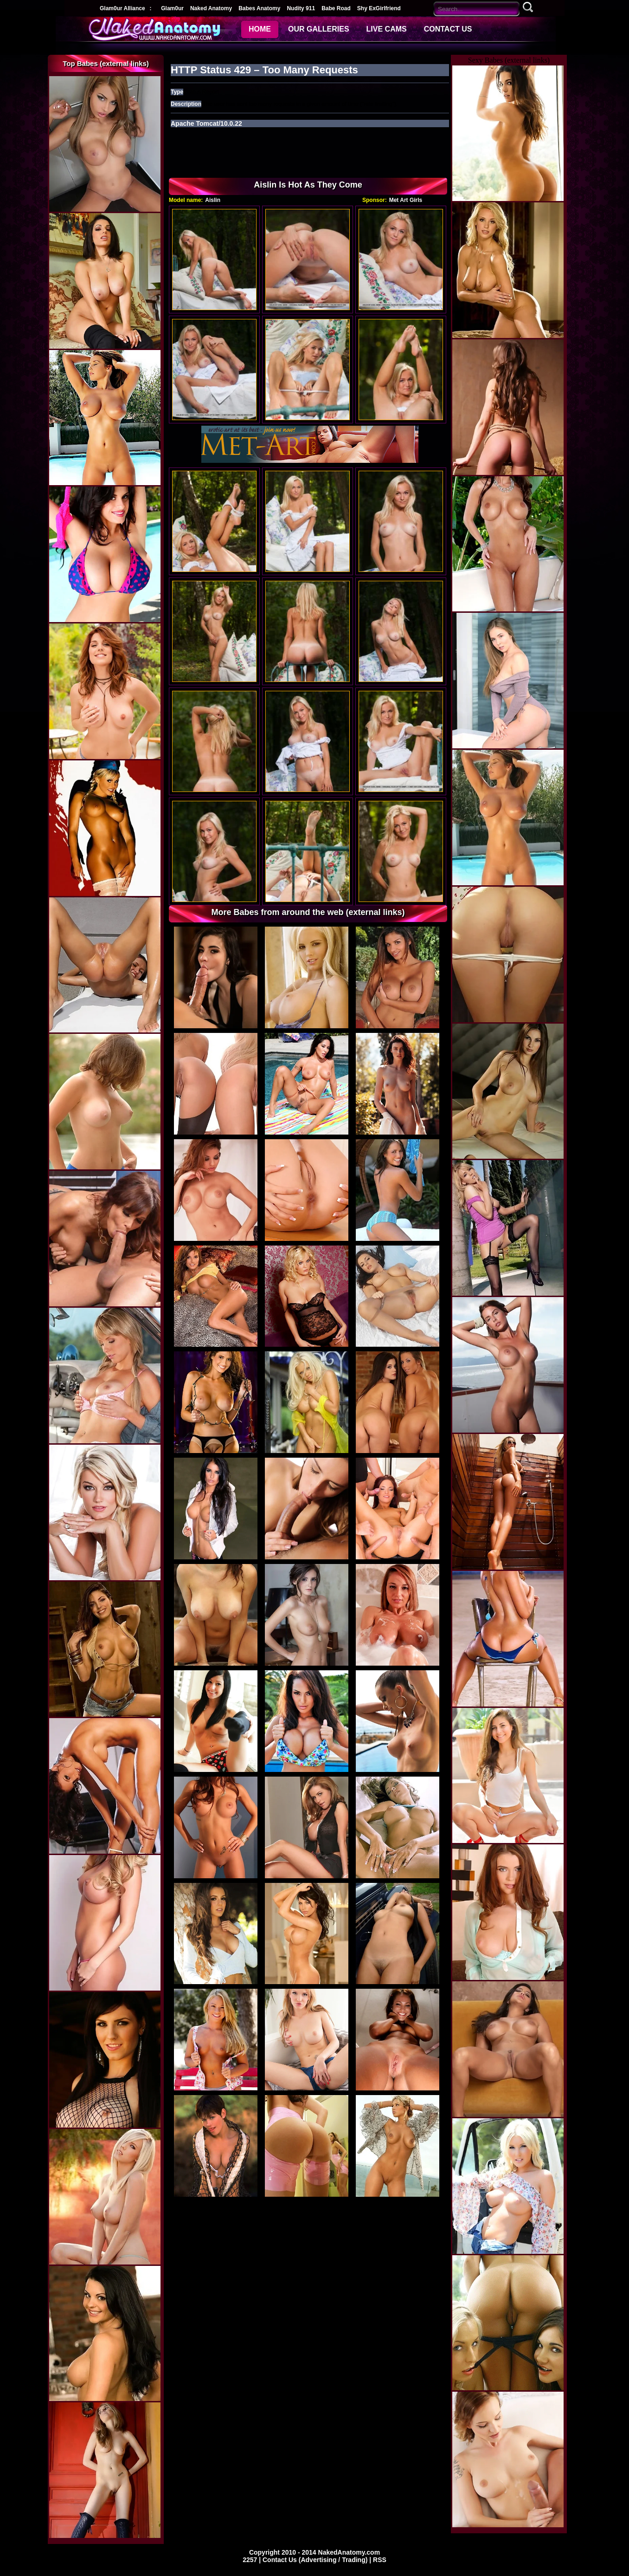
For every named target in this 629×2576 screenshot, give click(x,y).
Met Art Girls (406, 200)
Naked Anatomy (211, 8)
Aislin (212, 200)
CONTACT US (448, 29)
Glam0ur (172, 8)
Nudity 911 (301, 8)
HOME (260, 29)
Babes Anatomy (259, 8)
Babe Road (336, 8)
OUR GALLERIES (318, 29)
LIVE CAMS (386, 29)
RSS (379, 2559)
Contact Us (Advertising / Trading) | (318, 2559)
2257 (251, 2559)
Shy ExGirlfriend (379, 8)
